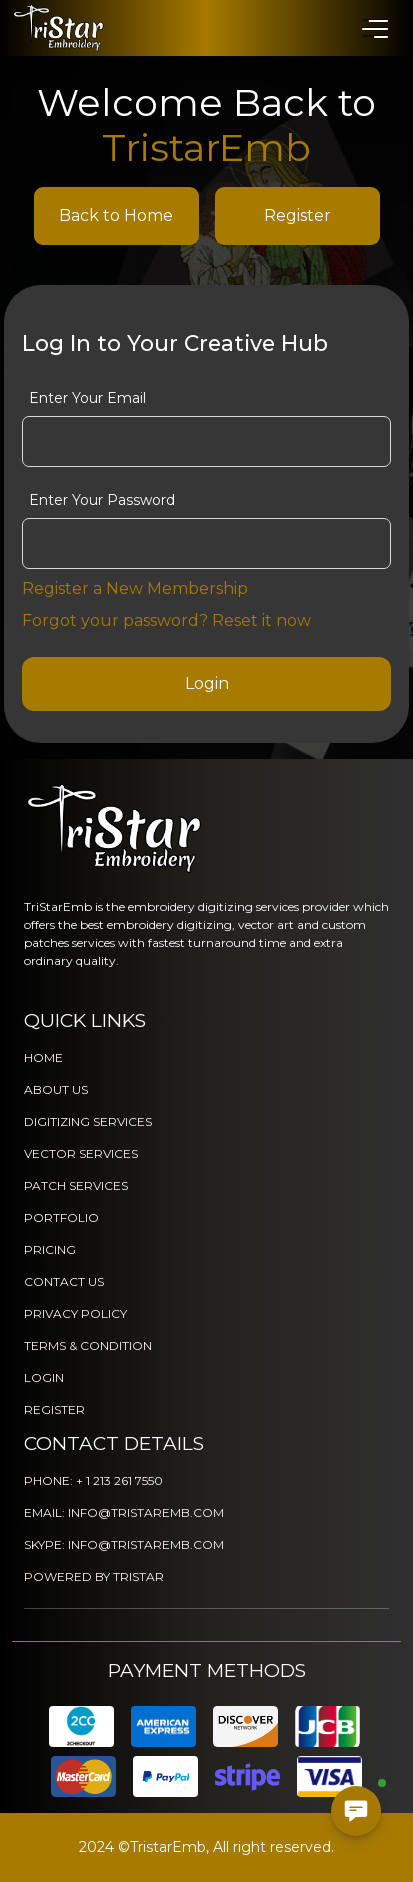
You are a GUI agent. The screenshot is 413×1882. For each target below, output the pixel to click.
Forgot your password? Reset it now (166, 620)
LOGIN (44, 1377)
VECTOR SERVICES (81, 1153)
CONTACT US (64, 1281)
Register (297, 215)
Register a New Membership (135, 588)
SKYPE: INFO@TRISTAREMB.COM (124, 1544)
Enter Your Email (87, 398)
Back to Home (116, 215)
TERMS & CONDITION (88, 1345)
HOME (43, 1057)
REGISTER (54, 1409)
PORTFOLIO (61, 1217)
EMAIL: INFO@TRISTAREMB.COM (124, 1512)
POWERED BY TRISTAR (94, 1576)
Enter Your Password (102, 500)
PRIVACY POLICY (75, 1313)
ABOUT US (56, 1089)
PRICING (50, 1249)
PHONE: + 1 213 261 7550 (93, 1480)
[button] (374, 28)
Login (207, 683)
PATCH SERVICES (76, 1185)
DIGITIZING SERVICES (88, 1121)
